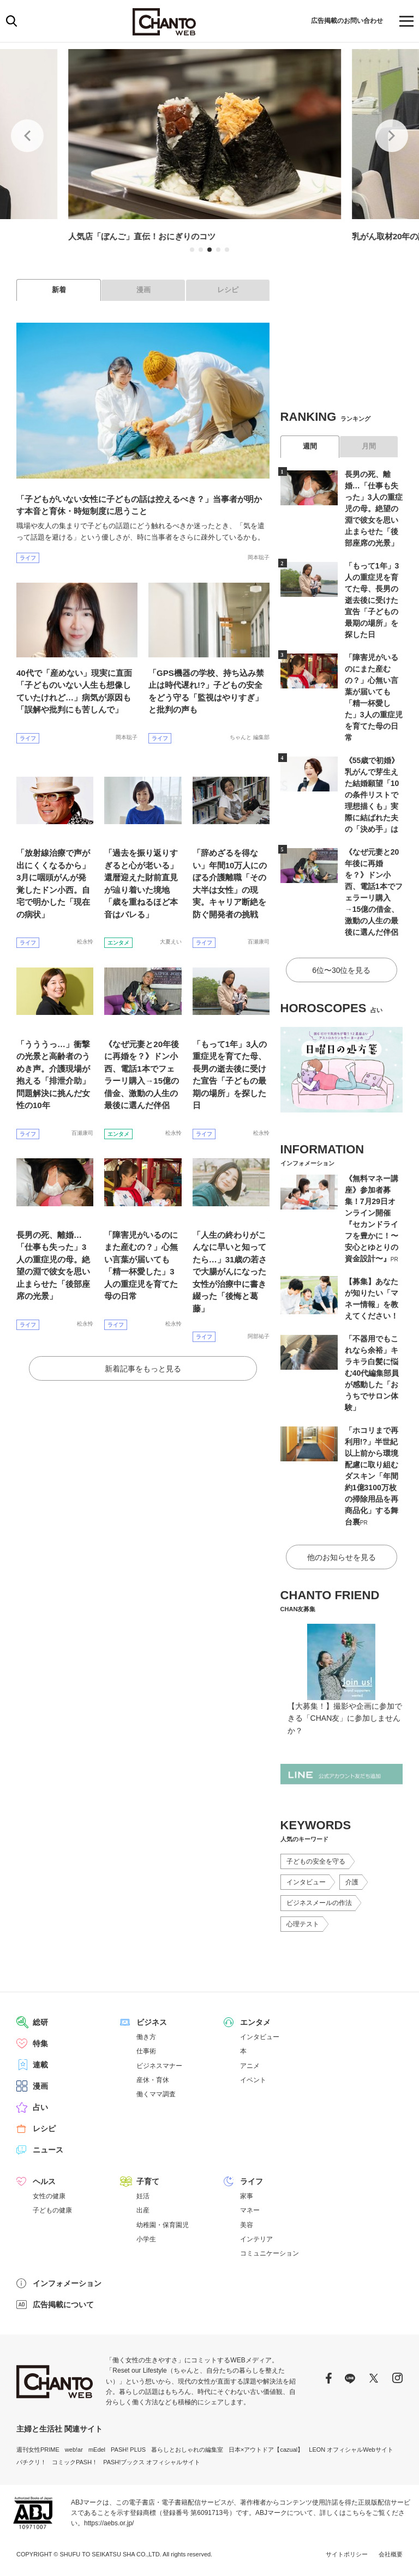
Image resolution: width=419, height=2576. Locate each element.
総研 (40, 2022)
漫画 (143, 290)
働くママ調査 (156, 2094)
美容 (246, 2225)
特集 (40, 2043)
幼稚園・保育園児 (162, 2225)
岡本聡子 (259, 557)
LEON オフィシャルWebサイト (351, 2449)
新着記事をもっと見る (143, 1368)
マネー (250, 2210)
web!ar (74, 2449)
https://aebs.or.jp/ (109, 2523)
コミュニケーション (269, 2253)
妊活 (142, 2196)
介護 (351, 1882)
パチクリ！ (31, 2462)
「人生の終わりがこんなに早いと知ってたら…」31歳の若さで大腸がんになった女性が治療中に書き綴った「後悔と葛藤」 (230, 1271)
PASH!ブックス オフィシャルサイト (151, 2462)
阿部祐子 (259, 1336)
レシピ (227, 290)
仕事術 (146, 2051)
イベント (253, 2080)
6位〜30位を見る (341, 970)
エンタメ (118, 943)
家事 (246, 2196)
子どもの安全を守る (315, 1861)
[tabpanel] (210, 147)
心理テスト (302, 1924)
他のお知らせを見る (341, 1557)
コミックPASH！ (75, 2462)
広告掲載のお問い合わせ (341, 20)
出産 (142, 2210)
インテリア (256, 2239)
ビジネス (151, 2022)
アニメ (250, 2066)
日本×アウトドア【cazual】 (266, 2449)
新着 (59, 290)
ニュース (48, 2149)
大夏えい (171, 942)
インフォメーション (67, 2283)
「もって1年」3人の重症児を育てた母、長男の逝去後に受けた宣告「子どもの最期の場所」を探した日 (372, 600)
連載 (40, 2064)
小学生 (146, 2239)
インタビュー (306, 1882)
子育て (147, 2181)
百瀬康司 (259, 942)
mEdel (96, 2449)
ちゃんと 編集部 (250, 737)
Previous (27, 135)
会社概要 (391, 2554)
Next (391, 135)
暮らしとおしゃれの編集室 (187, 2449)
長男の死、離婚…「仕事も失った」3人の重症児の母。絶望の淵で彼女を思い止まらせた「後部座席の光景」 (374, 508)
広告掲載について (63, 2304)
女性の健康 (49, 2196)
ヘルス (44, 2181)
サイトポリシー (347, 2554)
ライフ (28, 558)
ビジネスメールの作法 (319, 1903)
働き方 (146, 2037)
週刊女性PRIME (37, 2449)
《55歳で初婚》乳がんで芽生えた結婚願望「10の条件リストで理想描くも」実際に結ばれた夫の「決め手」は (372, 794)
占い (40, 2107)
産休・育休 (152, 2080)
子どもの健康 (52, 2210)
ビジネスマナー (159, 2066)
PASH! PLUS (128, 2449)
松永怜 (85, 942)
